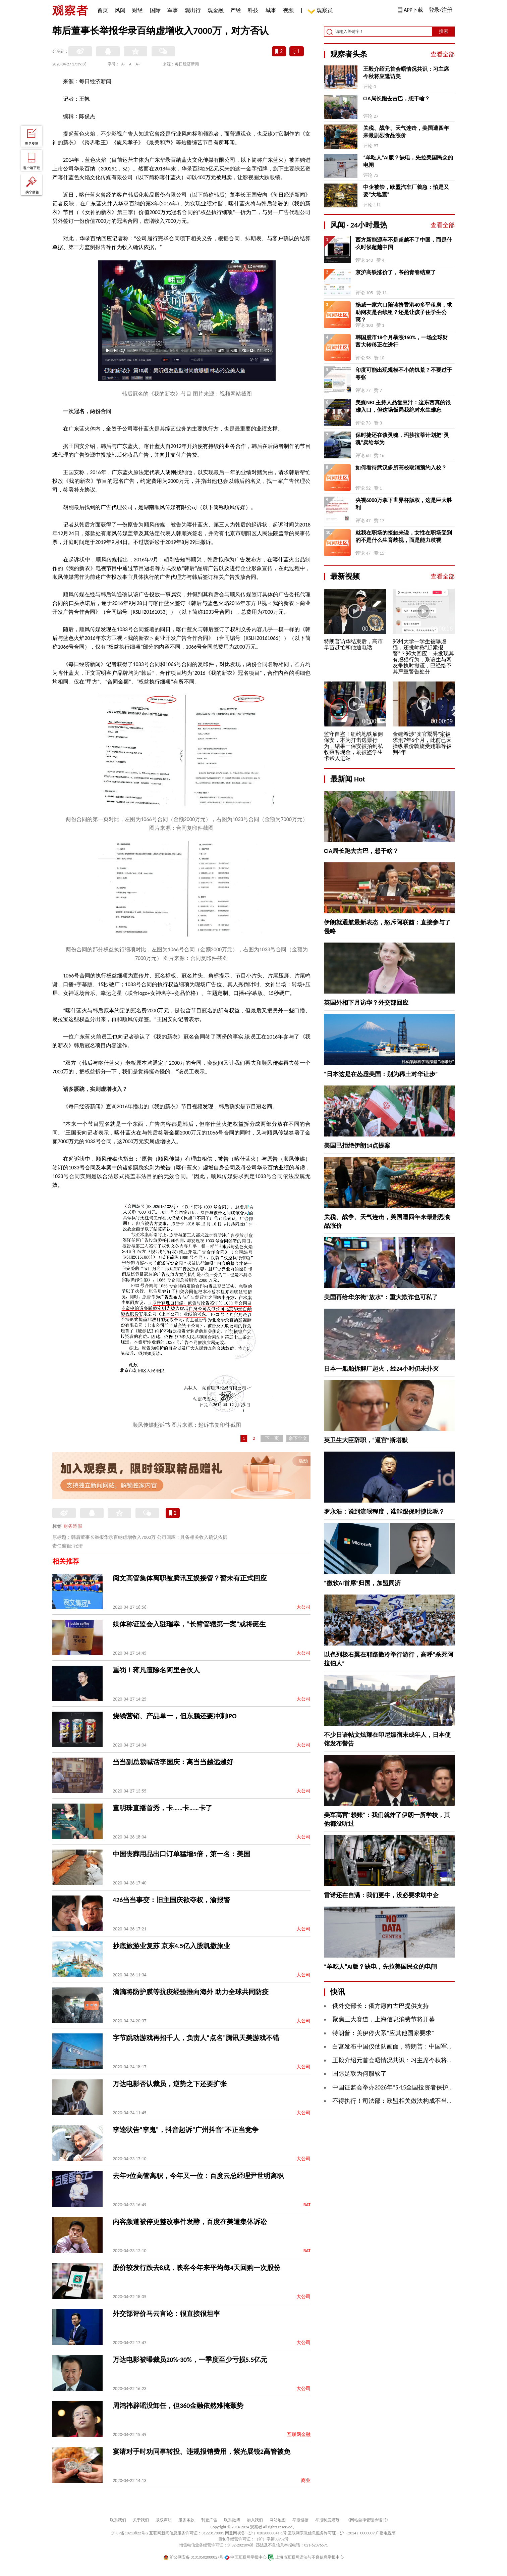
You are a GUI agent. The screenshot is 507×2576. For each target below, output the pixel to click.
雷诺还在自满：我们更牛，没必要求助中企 (381, 1895)
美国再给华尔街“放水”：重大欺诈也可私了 (381, 1297)
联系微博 (232, 2520)
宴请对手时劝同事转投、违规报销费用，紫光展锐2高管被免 (201, 2451)
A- (123, 64)
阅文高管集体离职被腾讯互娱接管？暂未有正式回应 (190, 1578)
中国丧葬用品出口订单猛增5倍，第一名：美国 (181, 1854)
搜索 (443, 31)
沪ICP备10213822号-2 (129, 2533)
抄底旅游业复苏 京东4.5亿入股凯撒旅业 (171, 1946)
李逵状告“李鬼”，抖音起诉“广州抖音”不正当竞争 (186, 2130)
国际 (155, 10)
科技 (253, 10)
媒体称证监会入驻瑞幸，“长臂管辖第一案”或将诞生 (189, 1624)
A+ (138, 64)
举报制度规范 (327, 2520)
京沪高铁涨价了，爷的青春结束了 (395, 272)
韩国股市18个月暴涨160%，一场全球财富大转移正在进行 (401, 341)
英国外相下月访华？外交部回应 (366, 1002)
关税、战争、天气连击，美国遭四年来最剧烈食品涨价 (406, 132)
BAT (307, 2205)
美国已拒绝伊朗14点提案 (357, 1145)
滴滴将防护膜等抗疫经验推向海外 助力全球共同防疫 (191, 1992)
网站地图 (278, 2520)
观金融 (216, 10)
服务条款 (186, 2520)
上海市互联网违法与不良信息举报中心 (306, 2557)
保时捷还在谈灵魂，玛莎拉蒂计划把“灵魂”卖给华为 (402, 439)
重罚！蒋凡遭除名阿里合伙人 (156, 1670)
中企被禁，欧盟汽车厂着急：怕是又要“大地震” (406, 191)
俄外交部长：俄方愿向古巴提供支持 (380, 2006)
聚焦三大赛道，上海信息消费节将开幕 (383, 2019)
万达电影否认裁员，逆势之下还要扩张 (170, 2084)
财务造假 (72, 1526)
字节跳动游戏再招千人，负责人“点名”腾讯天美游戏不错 (196, 2038)
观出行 (193, 10)
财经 (137, 10)
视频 (288, 10)
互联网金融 (299, 2434)
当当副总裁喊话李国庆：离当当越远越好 (173, 1762)
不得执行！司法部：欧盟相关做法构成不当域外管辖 (401, 2101)
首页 (102, 10)
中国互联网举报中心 (245, 2557)
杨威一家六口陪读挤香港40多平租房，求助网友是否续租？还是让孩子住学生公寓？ (403, 312)
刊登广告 (209, 2520)
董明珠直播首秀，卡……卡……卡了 (162, 1808)
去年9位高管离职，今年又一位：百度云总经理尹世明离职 (198, 2176)
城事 (271, 10)
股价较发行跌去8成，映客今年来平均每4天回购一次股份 (196, 2268)
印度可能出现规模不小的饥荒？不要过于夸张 (403, 374)
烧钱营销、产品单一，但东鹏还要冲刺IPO (175, 1716)
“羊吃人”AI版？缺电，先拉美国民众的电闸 (408, 161)
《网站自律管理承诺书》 (368, 2520)
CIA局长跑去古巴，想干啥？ (396, 98)
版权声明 (164, 2520)
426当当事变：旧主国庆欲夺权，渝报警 (171, 1900)
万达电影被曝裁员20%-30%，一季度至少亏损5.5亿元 (190, 2360)
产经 (235, 10)
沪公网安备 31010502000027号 (193, 2557)
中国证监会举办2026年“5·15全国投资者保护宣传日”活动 (406, 2087)
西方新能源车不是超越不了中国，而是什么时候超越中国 (403, 243)
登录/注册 (440, 10)
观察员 (321, 11)
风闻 (120, 10)
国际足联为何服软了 (359, 2073)
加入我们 (255, 2520)
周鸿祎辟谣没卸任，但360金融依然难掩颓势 (178, 2406)
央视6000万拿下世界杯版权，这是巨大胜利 (403, 504)
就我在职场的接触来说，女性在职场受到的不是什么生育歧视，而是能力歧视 (403, 536)
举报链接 (300, 2520)
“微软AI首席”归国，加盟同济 (362, 1583)
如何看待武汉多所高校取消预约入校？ (401, 467)
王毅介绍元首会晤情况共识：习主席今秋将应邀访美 (406, 73)
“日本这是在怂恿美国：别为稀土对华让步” (381, 1074)
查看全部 (443, 54)
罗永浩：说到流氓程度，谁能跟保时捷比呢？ (384, 1511)
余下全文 (297, 1438)
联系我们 (118, 2520)
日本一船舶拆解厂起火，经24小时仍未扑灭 (381, 1368)
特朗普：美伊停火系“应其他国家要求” (383, 2033)
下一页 (272, 1438)
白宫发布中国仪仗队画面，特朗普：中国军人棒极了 (401, 2046)
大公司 (303, 1607)
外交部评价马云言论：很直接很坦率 (166, 2314)
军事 (172, 10)
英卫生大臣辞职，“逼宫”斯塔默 (366, 1440)
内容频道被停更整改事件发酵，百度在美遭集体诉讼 (190, 2222)
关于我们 (141, 2520)
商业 (306, 2480)
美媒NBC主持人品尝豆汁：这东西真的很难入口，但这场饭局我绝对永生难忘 (403, 406)
